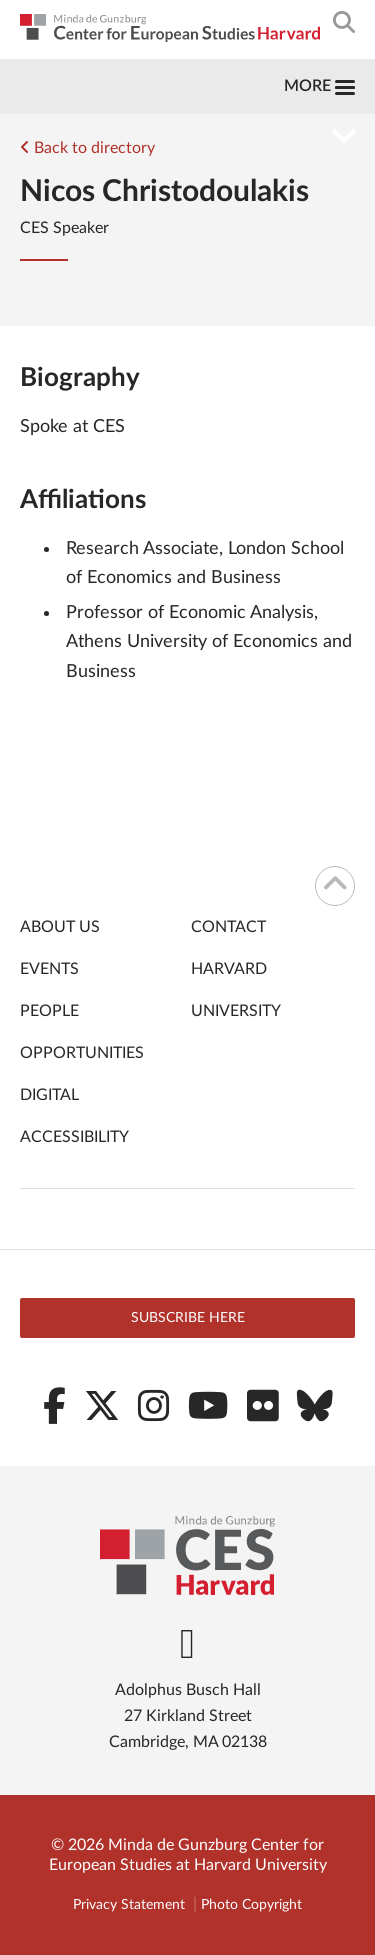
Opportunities (82, 1053)
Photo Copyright (251, 1905)
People (49, 1011)
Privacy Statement (129, 1905)
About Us (60, 927)
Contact (228, 927)
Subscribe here (188, 1318)
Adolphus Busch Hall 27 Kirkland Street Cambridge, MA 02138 (188, 1716)
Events (49, 969)
